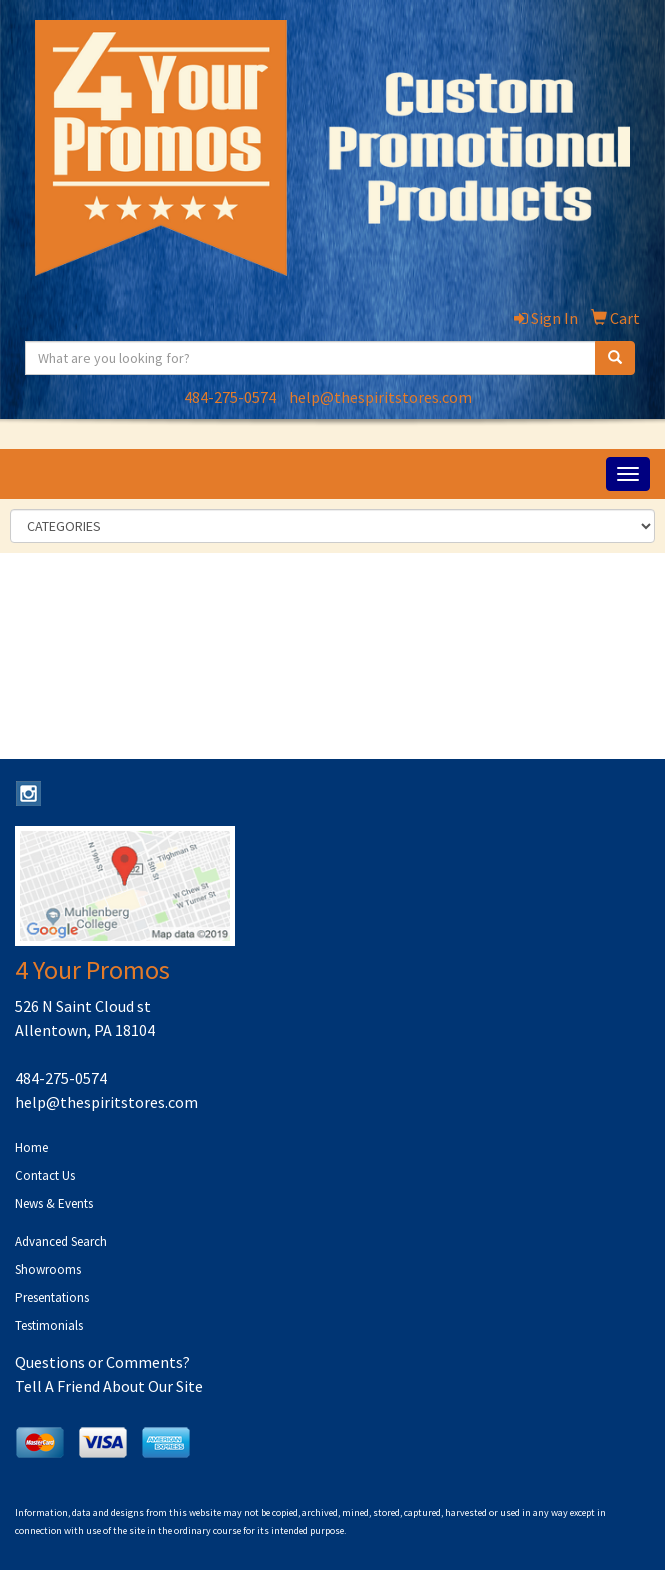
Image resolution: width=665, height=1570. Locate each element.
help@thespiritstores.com (380, 397)
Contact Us (45, 1175)
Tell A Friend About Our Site (109, 1386)
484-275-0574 (230, 397)
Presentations (52, 1297)
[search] (615, 358)
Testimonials (49, 1325)
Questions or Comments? (102, 1362)
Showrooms (48, 1269)
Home (31, 1147)
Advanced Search (61, 1241)
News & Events (54, 1203)
